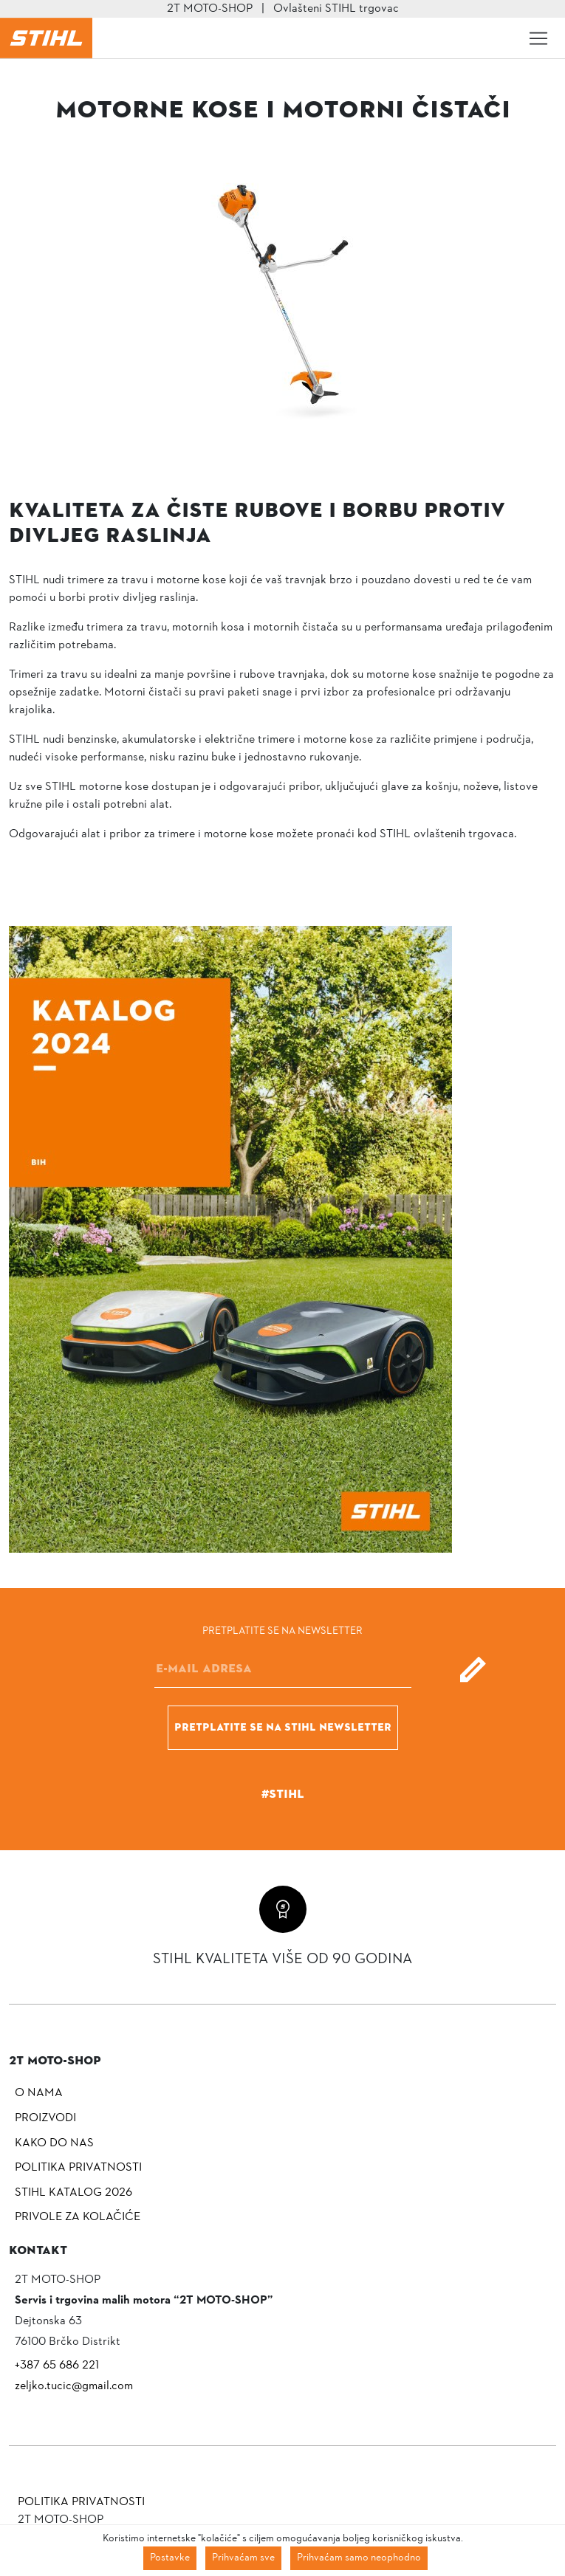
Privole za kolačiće (77, 2217)
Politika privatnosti (78, 2168)
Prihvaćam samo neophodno (359, 2558)
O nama (39, 2093)
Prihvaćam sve (243, 2558)
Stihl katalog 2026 (73, 2193)
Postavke (170, 2558)
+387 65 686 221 (57, 2365)
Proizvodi (45, 2118)
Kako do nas (54, 2143)
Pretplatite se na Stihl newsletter (282, 1727)
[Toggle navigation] (538, 38)
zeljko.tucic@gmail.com (74, 2386)
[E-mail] (282, 1669)
